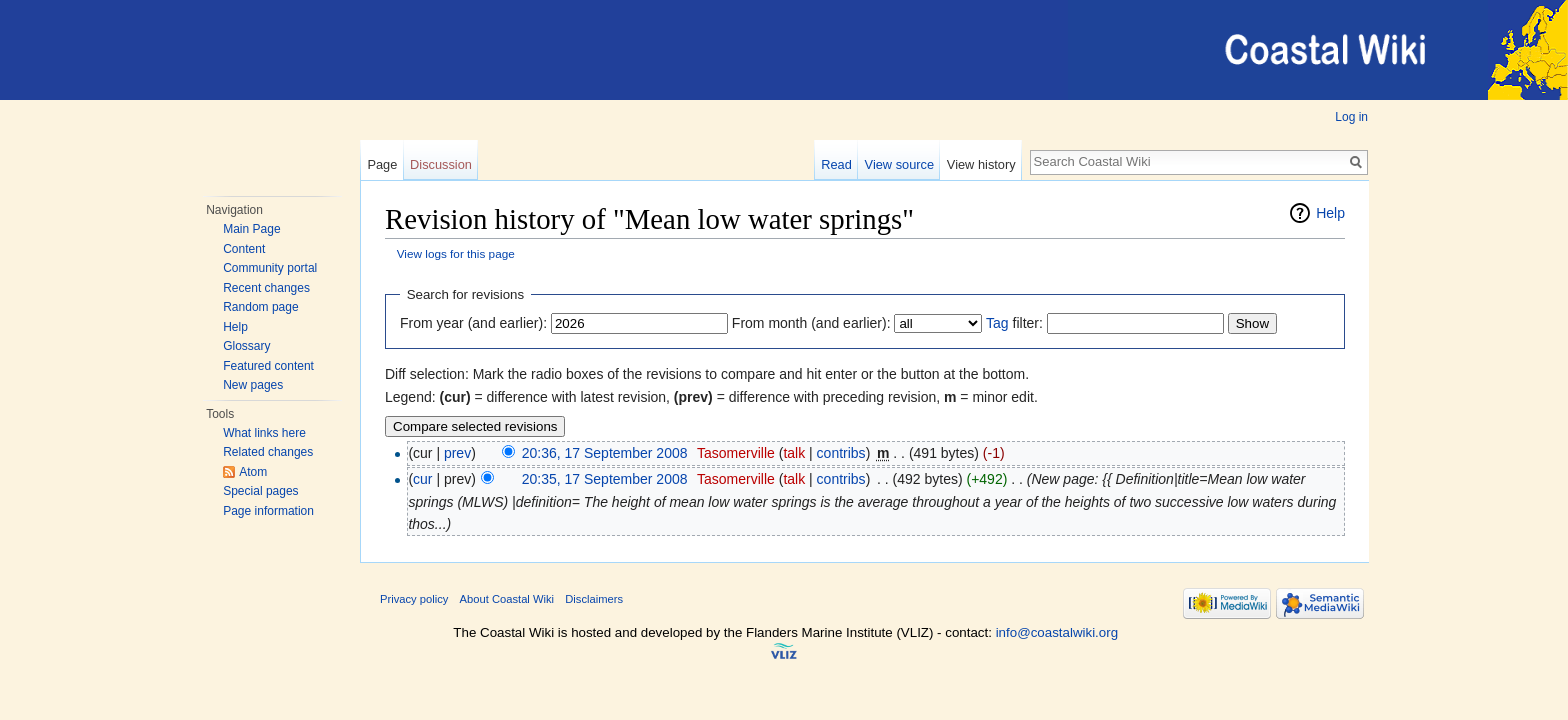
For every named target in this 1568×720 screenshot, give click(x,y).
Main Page (251, 229)
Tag (997, 323)
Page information (268, 511)
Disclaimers (594, 599)
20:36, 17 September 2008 (605, 453)
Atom (253, 472)
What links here (264, 433)
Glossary (246, 346)
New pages (253, 385)
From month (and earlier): (811, 323)
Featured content (268, 366)
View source (899, 164)
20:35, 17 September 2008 (605, 479)
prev (457, 453)
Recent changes (266, 288)
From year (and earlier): (473, 323)
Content (244, 249)
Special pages (260, 491)
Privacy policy (414, 599)
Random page (260, 307)
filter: (1014, 323)
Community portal (270, 268)
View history (981, 164)
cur (422, 479)
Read (836, 164)
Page (382, 164)
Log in (1351, 117)
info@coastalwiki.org (1057, 632)
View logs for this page (456, 253)
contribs (841, 453)
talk (794, 453)
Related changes (268, 452)
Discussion (441, 164)
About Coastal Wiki (507, 599)
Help (235, 327)
